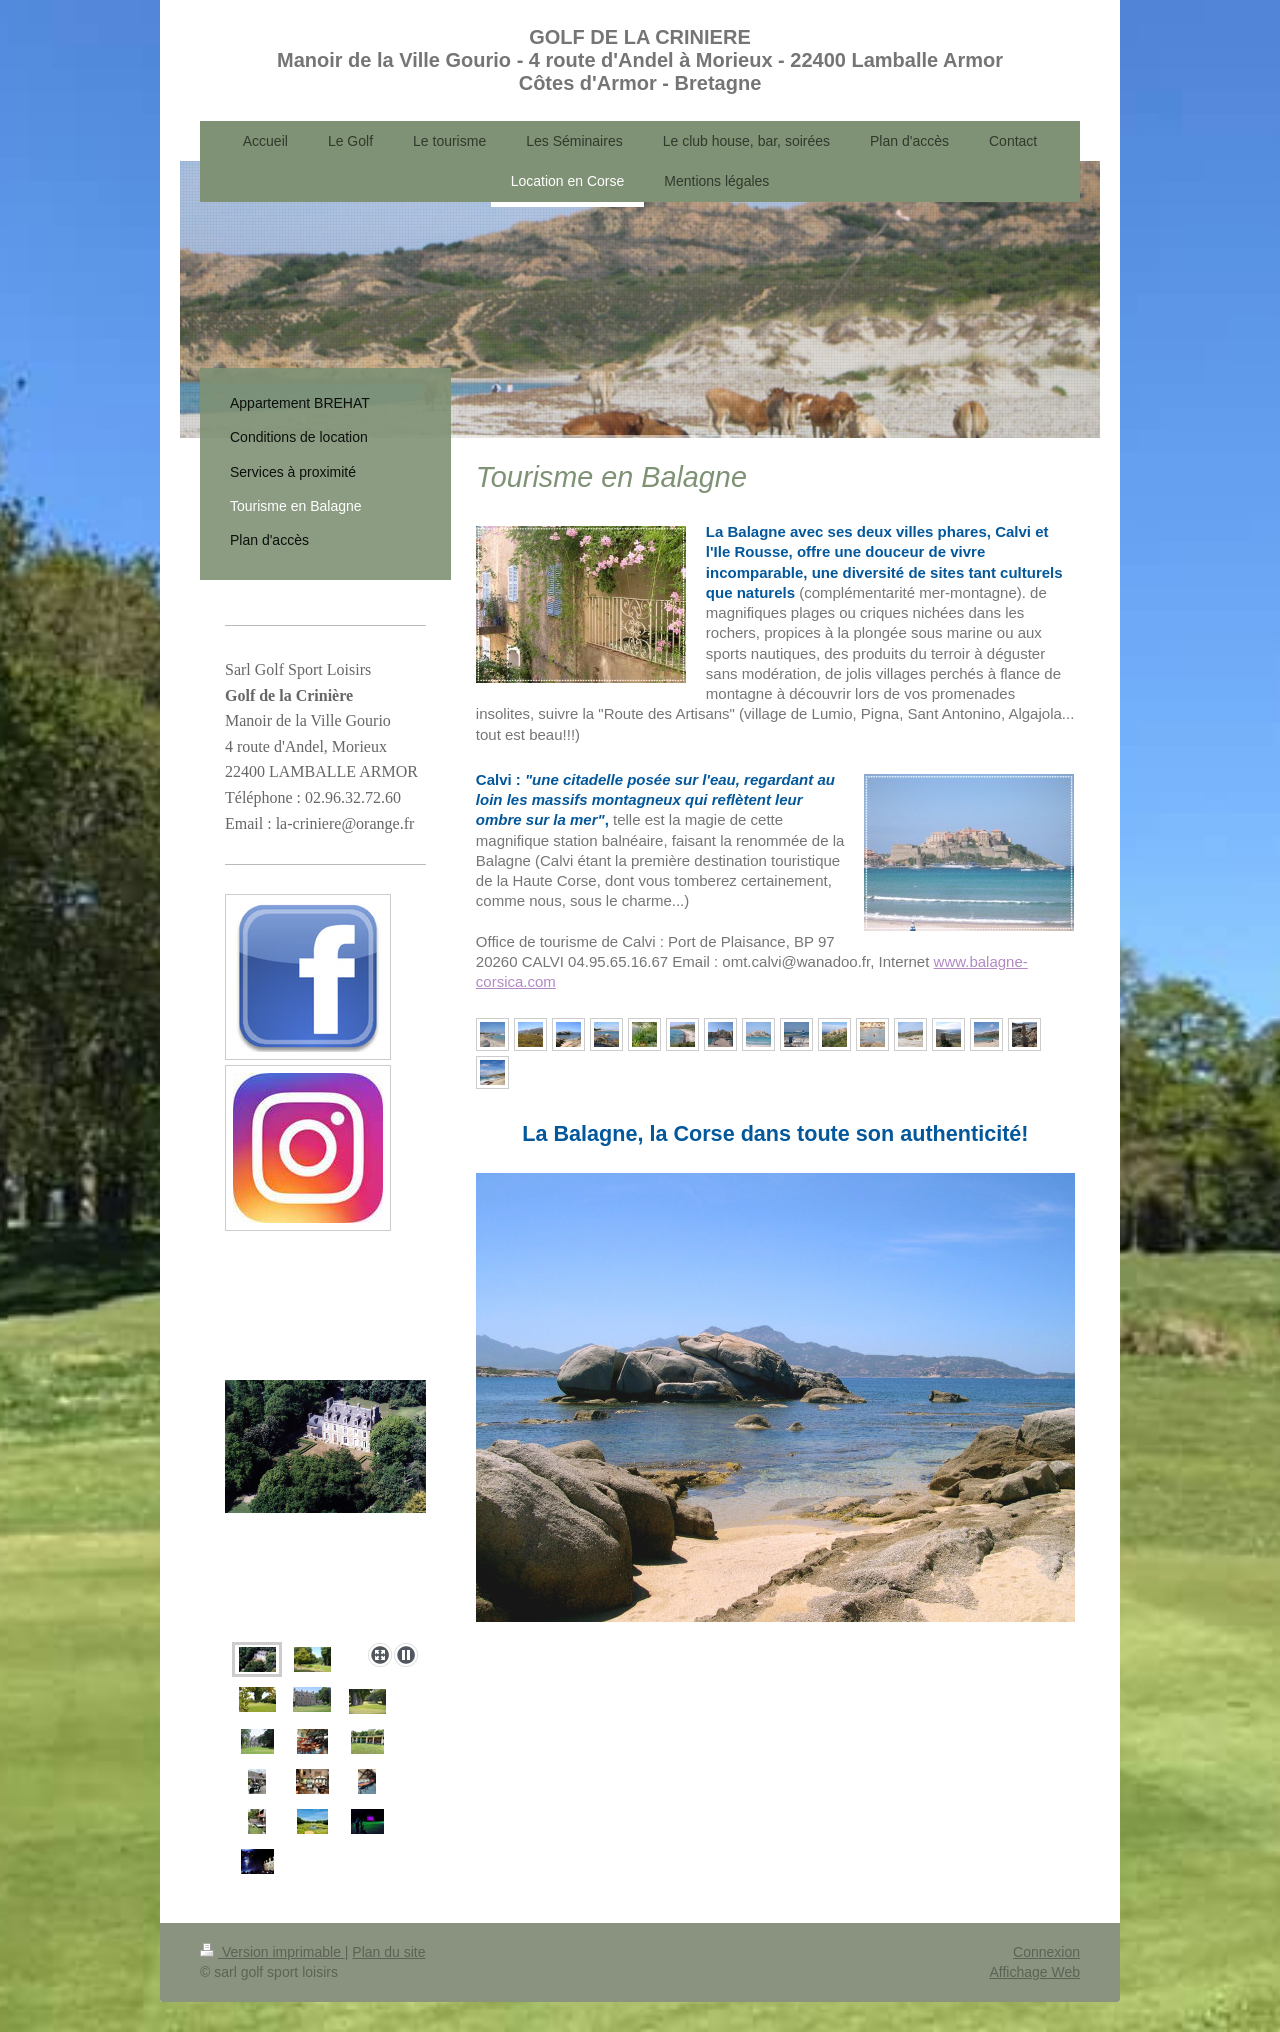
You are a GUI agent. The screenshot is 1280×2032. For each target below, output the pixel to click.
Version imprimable (272, 1952)
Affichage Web (1034, 1972)
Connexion (1046, 1952)
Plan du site (388, 1952)
